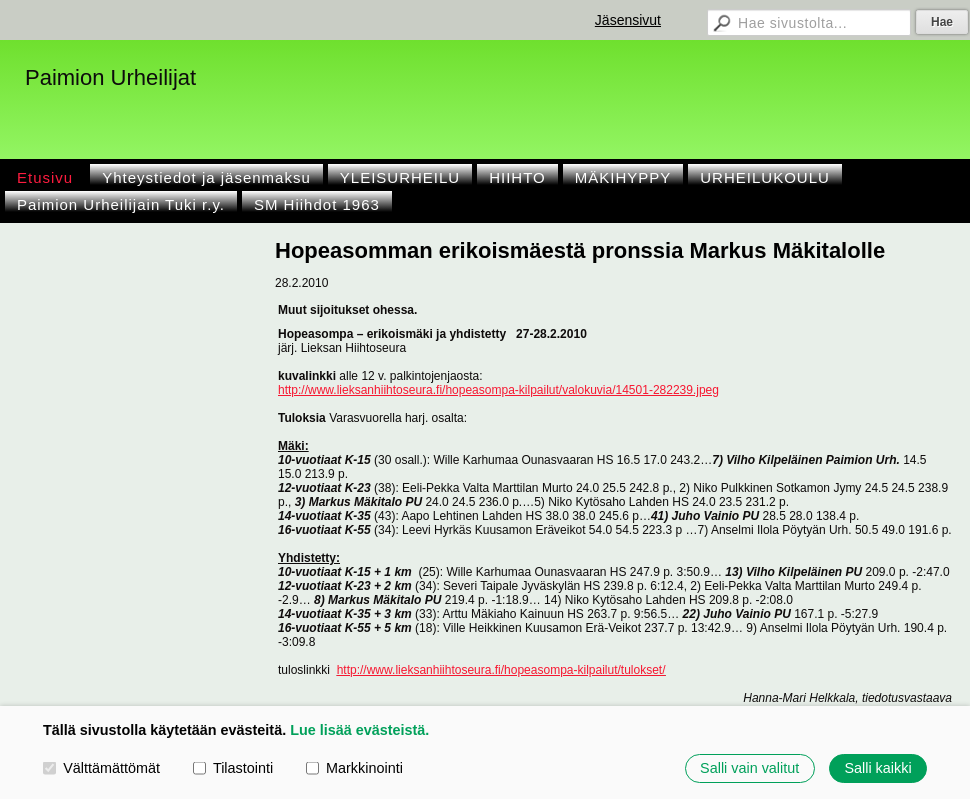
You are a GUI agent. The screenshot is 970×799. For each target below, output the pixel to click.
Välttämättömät (101, 768)
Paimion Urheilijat (110, 77)
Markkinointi (354, 768)
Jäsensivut (628, 20)
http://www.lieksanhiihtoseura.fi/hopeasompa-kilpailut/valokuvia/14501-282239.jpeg (498, 390)
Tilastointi (233, 768)
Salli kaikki (877, 768)
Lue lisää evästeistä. (359, 730)
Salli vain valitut (749, 768)
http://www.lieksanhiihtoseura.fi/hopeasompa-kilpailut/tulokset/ (501, 670)
